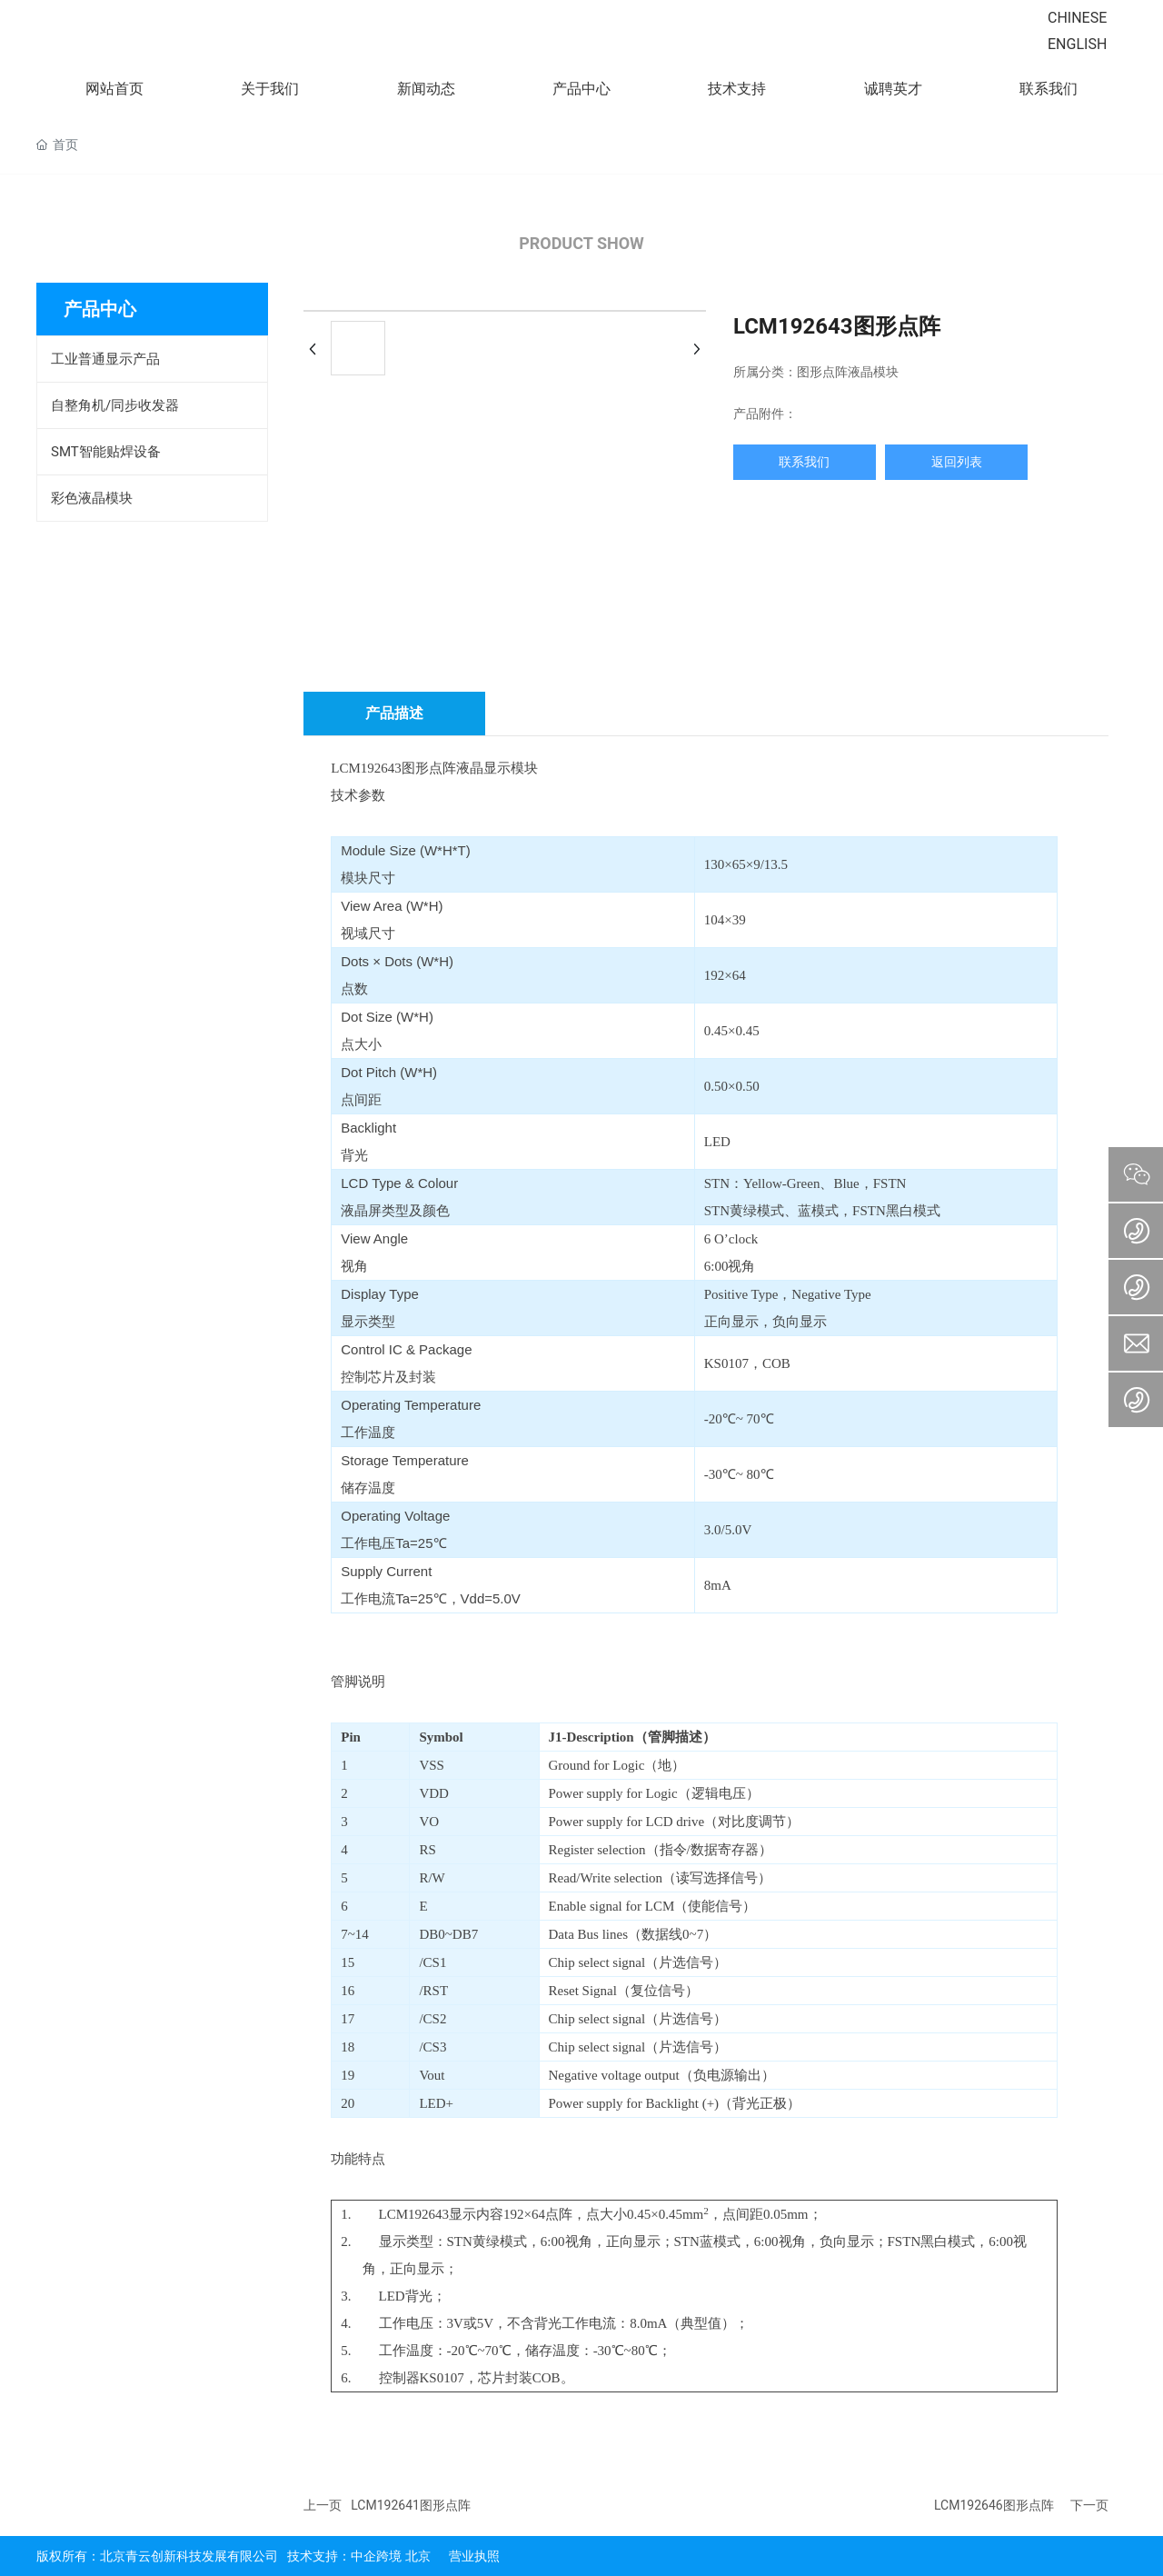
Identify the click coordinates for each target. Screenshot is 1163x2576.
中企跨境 (376, 2556)
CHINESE (1077, 17)
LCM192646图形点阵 (994, 2505)
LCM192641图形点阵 (411, 2505)
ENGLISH (1077, 44)
